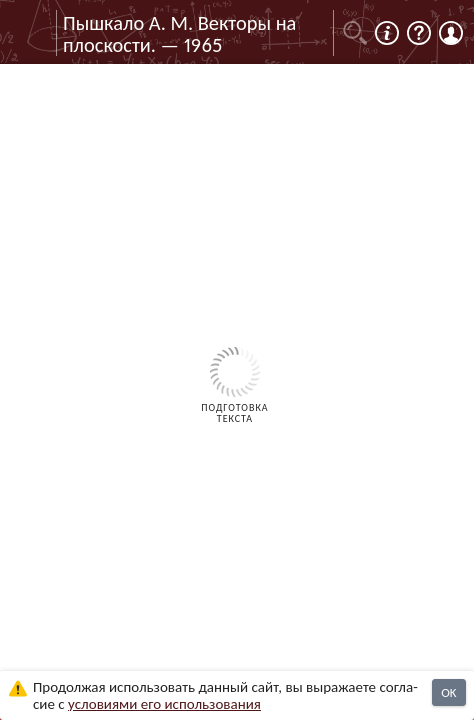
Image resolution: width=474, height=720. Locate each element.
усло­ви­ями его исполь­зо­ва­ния (164, 704)
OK (448, 692)
